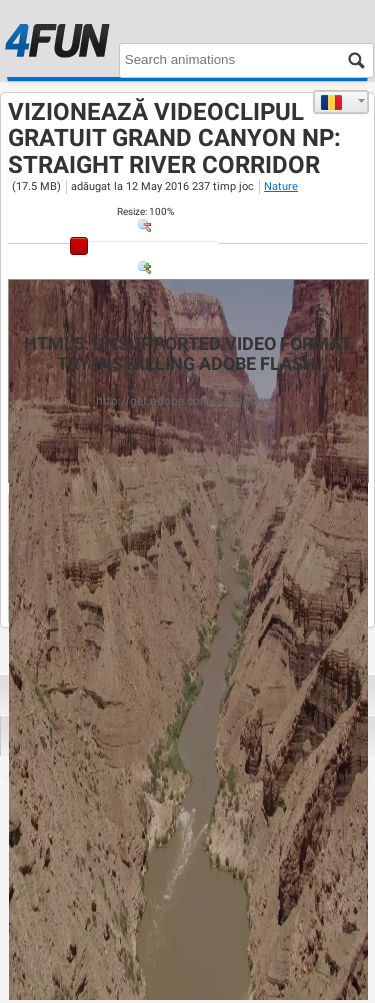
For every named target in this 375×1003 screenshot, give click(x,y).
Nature (281, 186)
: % (145, 211)
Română (331, 102)
